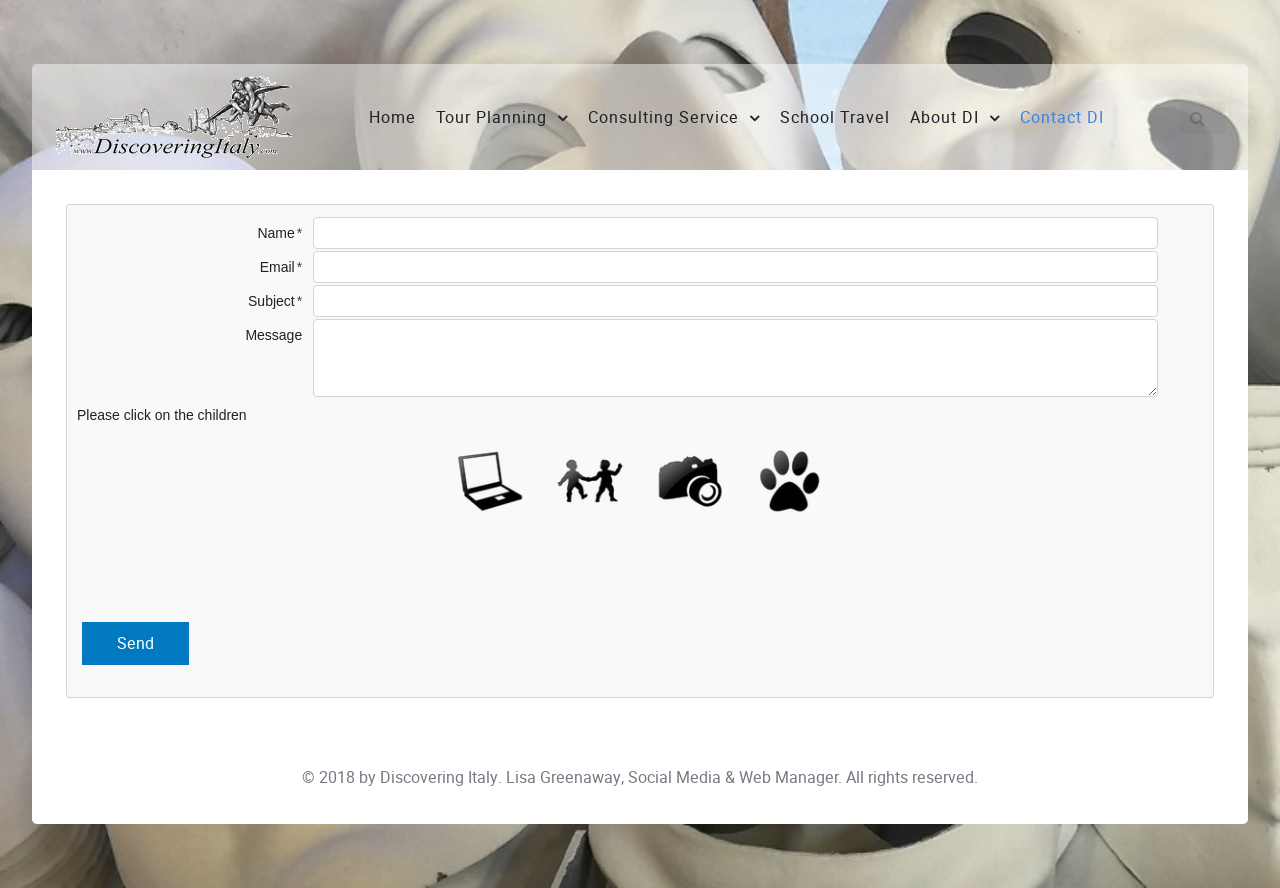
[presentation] (640, 572)
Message (273, 335)
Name (275, 233)
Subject (271, 301)
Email (277, 267)
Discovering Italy (439, 777)
